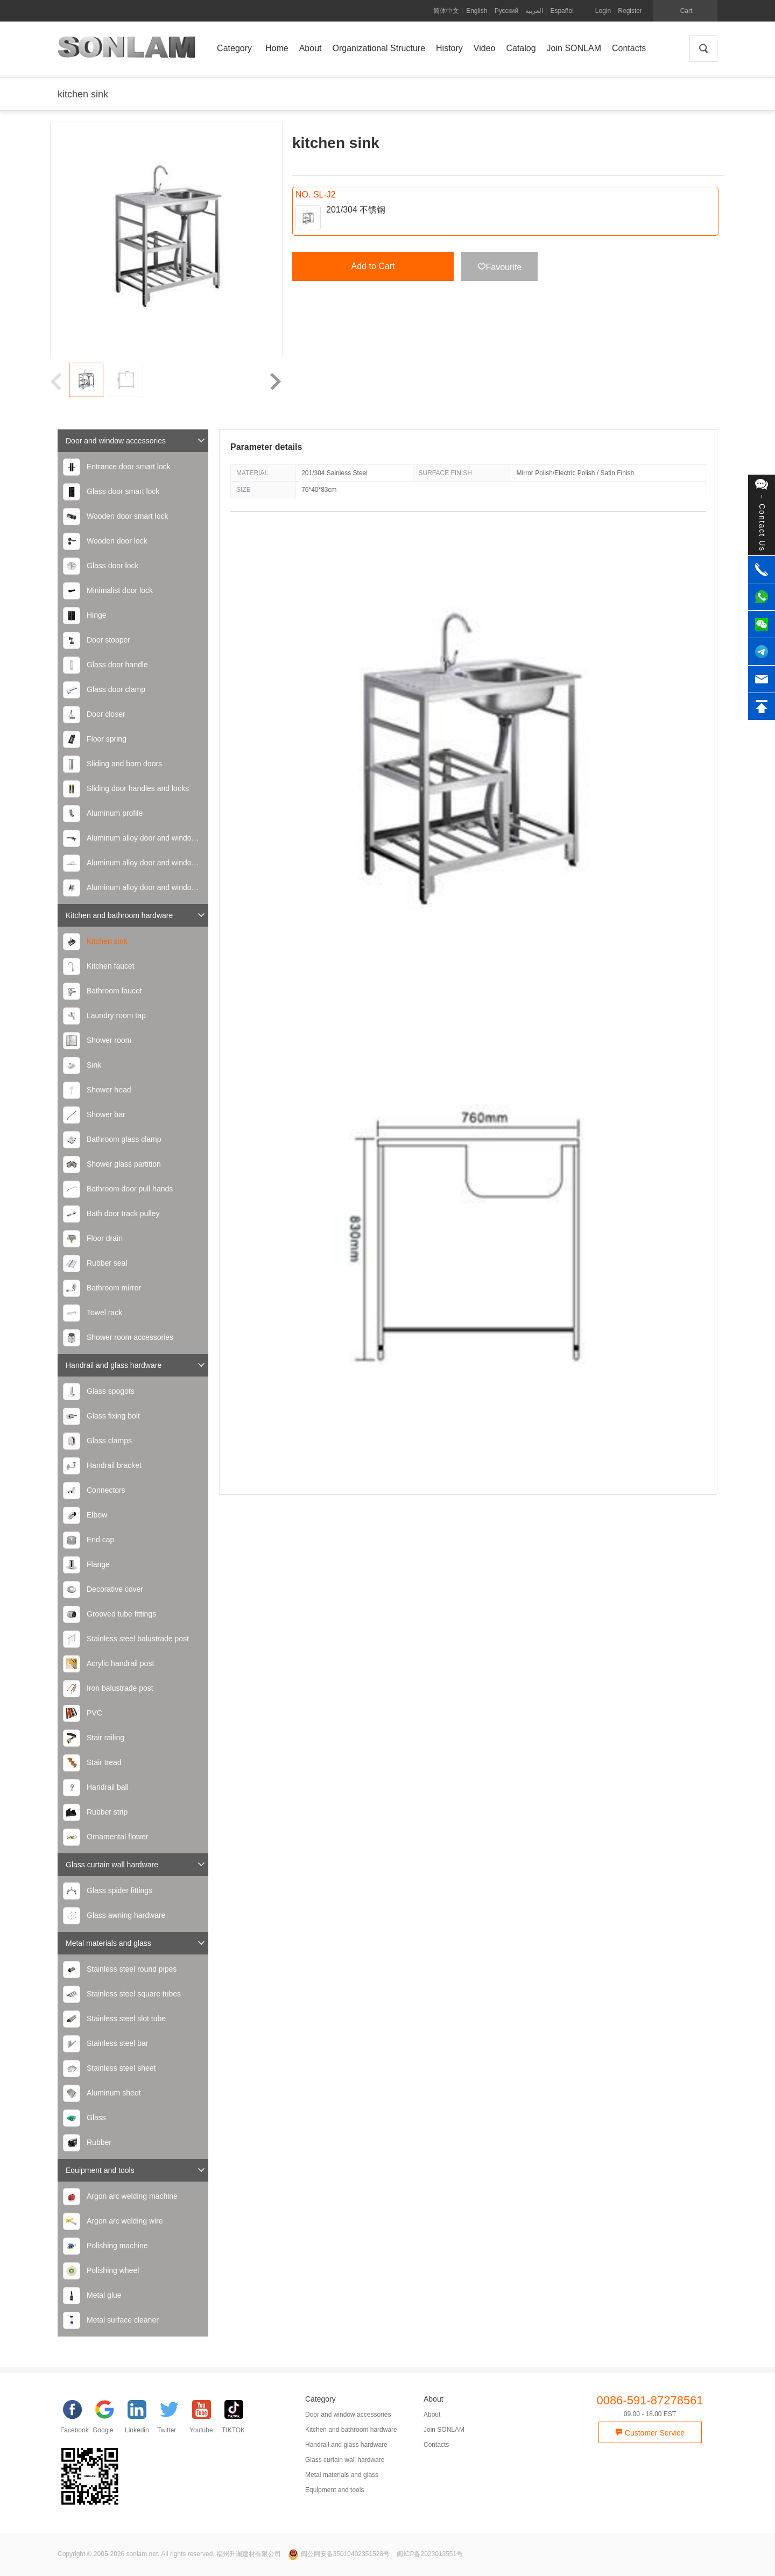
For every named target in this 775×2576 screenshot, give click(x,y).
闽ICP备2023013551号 (430, 2554)
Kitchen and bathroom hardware (136, 915)
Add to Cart (373, 266)
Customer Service (650, 2433)
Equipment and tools (136, 2170)
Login (603, 11)
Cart (686, 11)
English (476, 11)
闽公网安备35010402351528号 (339, 2554)
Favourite (499, 267)
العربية (534, 11)
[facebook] (76, 2419)
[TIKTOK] (238, 2419)
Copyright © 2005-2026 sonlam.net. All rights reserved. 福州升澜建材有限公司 (169, 2554)
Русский (507, 11)
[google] (109, 2419)
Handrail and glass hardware (136, 1365)
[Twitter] (173, 2419)
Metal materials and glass (136, 1942)
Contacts (436, 2444)
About (432, 2414)
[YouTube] (205, 2419)
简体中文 (446, 11)
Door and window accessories (136, 440)
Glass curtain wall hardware (136, 1864)
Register (630, 11)
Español (561, 11)
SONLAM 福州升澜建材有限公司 (126, 51)
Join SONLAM (444, 2429)
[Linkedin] (141, 2419)
